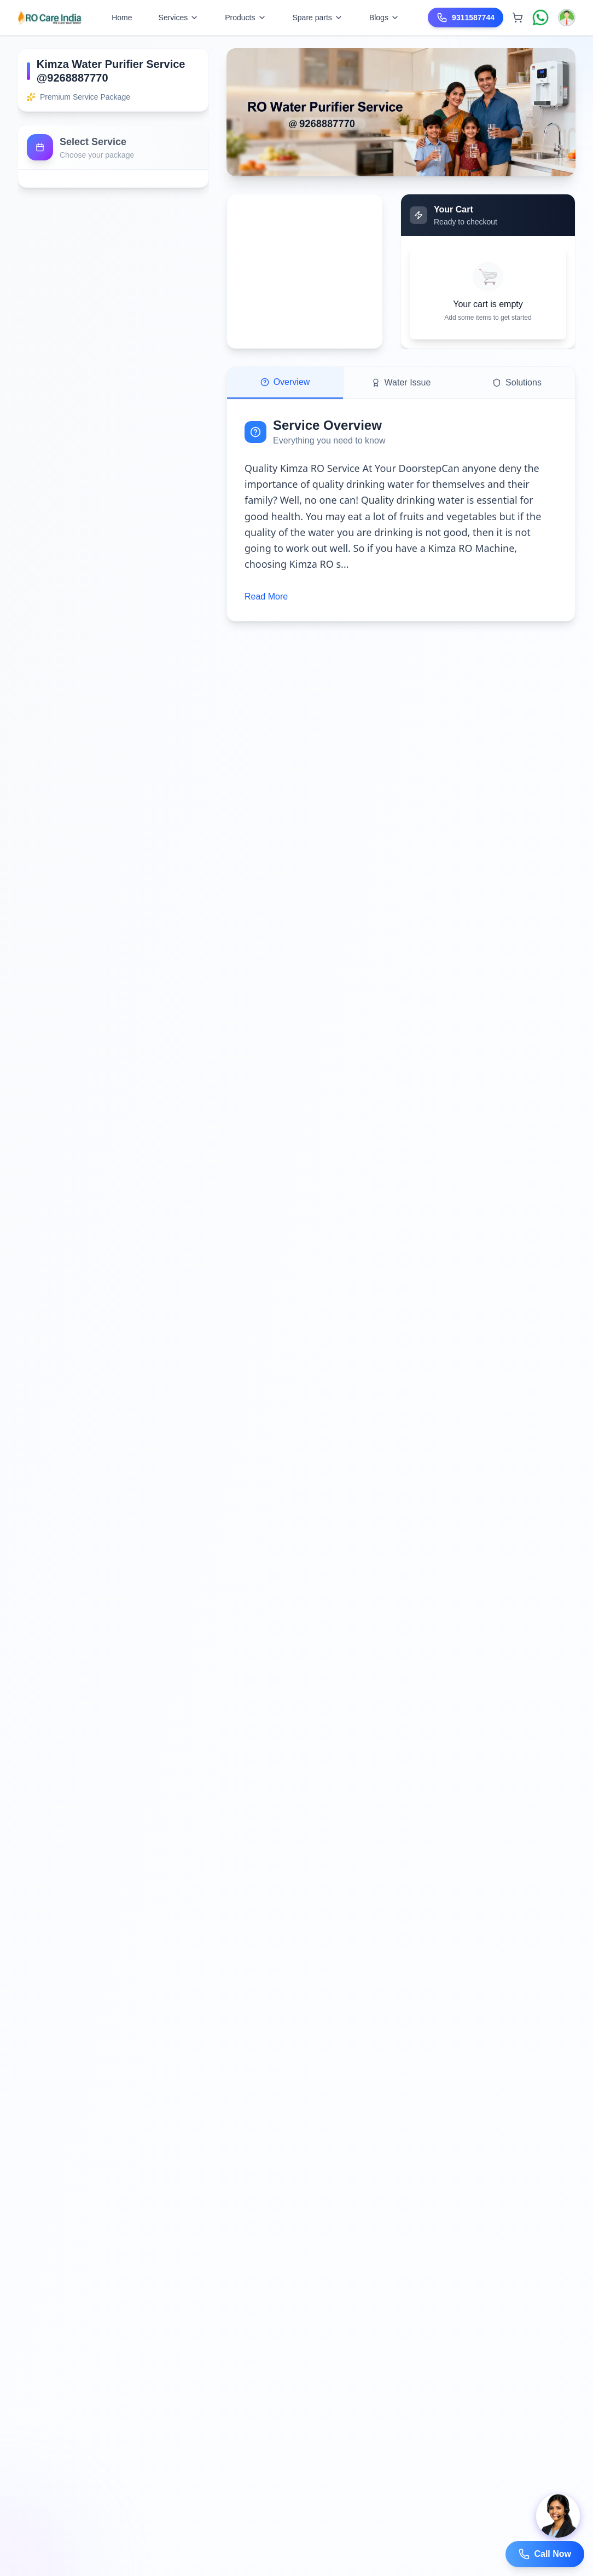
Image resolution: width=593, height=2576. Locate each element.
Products (245, 17)
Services (179, 17)
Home (122, 17)
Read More (266, 596)
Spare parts (318, 17)
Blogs (384, 17)
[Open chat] (558, 2516)
